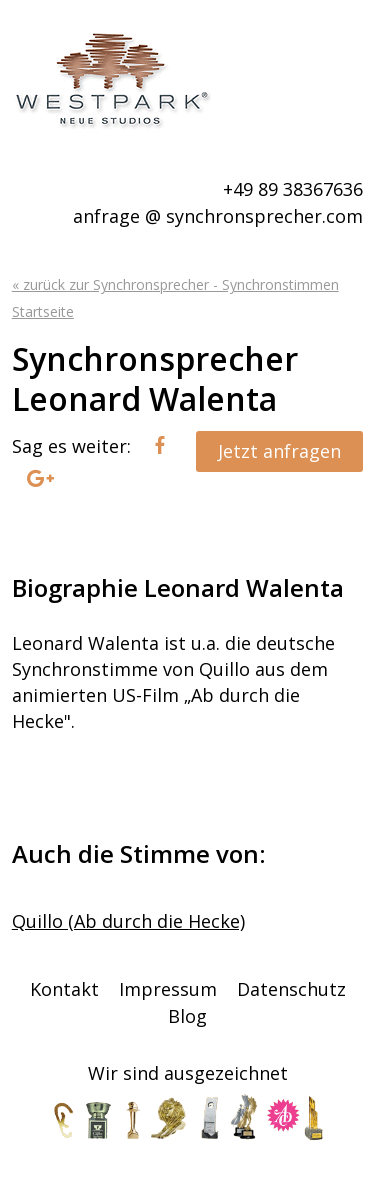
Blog (187, 1016)
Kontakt (64, 989)
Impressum (168, 989)
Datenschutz (291, 989)
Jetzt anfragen (279, 451)
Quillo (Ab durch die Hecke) (128, 921)
